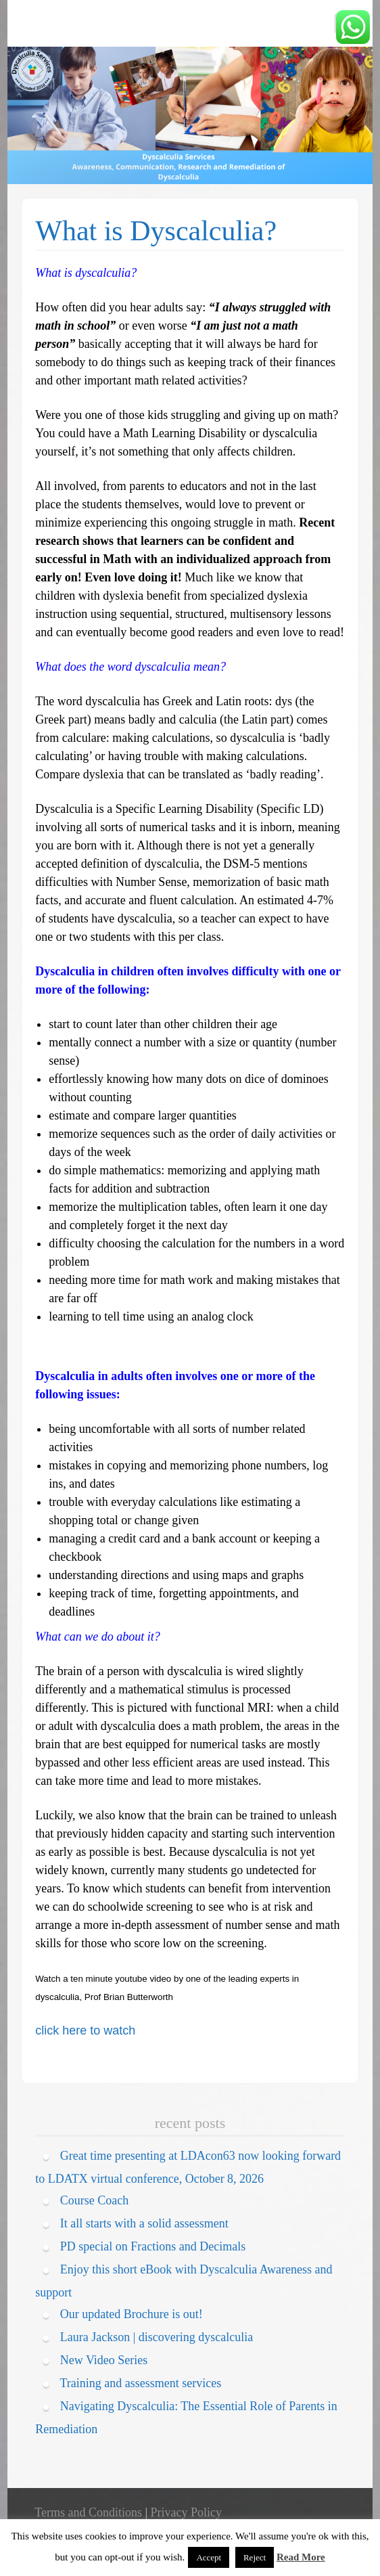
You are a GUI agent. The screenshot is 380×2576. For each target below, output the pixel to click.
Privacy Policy (186, 2512)
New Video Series (104, 2360)
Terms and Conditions (88, 2512)
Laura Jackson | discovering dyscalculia (157, 2337)
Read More (301, 2557)
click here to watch (85, 2030)
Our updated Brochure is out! (131, 2314)
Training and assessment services (140, 2383)
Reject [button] (254, 2557)
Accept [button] (208, 2557)
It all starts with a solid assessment (144, 2223)
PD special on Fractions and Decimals (152, 2246)
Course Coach (94, 2200)
